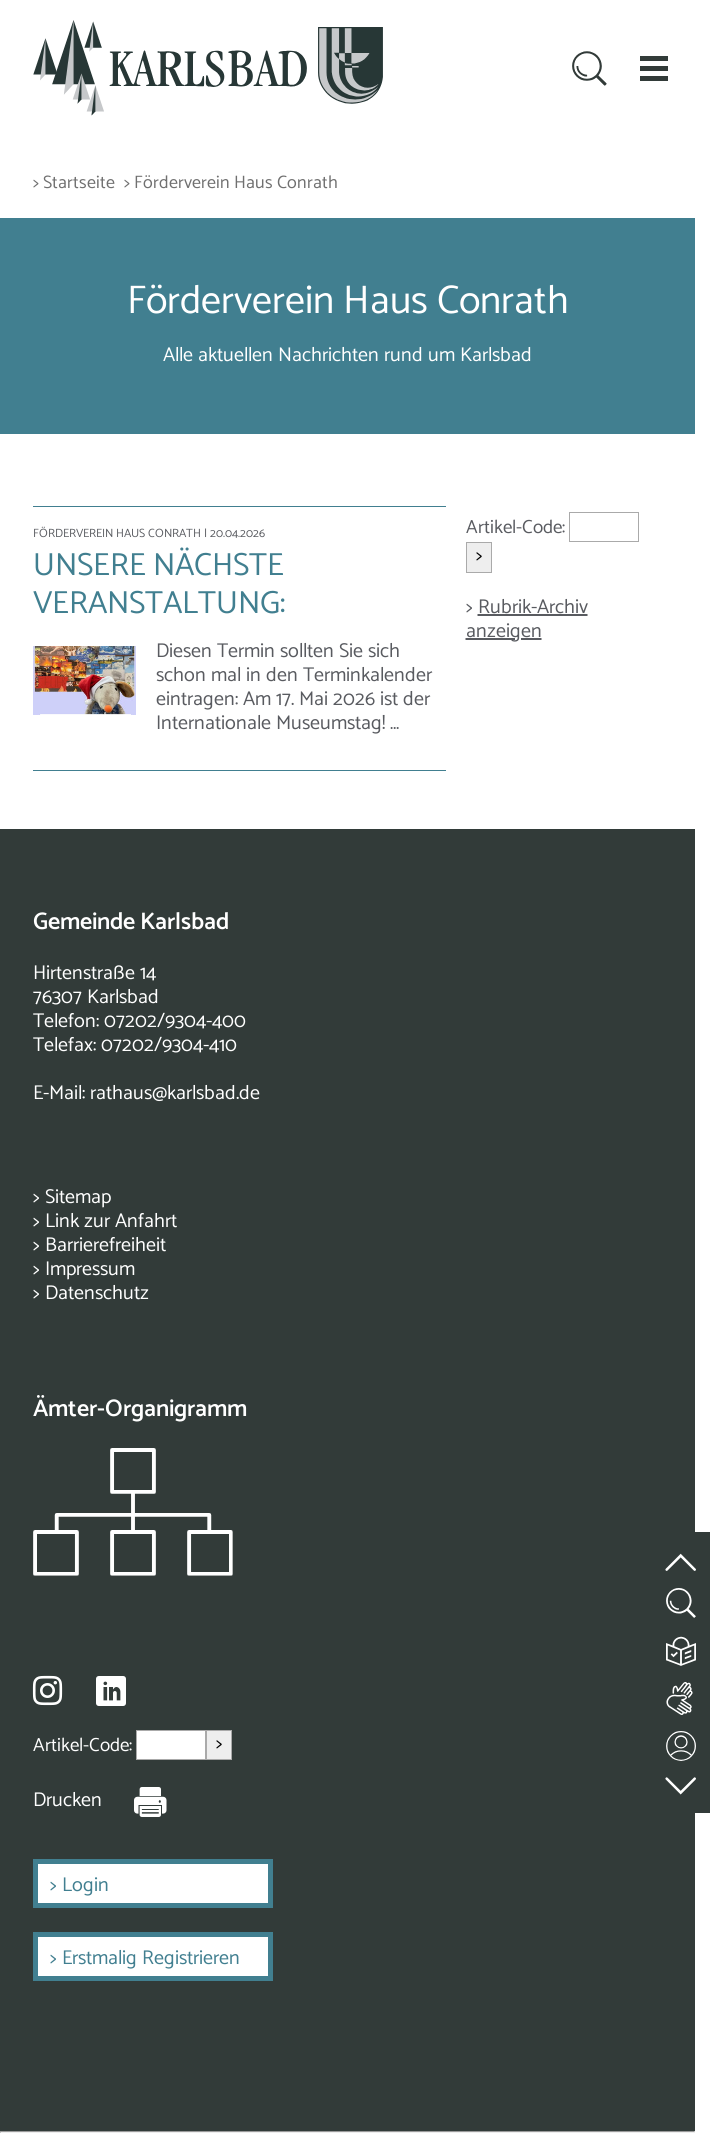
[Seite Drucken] (135, 1801)
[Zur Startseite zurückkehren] (208, 31)
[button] (654, 68)
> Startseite (74, 183)
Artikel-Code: (517, 527)
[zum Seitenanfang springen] (682, 1550)
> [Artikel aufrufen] (479, 556)
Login (85, 1885)
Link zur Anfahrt (111, 1221)
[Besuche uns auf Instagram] (47, 1690)
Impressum (90, 1269)
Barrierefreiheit (105, 1245)
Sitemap (78, 1197)
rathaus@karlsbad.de (175, 1093)
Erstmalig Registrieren (151, 1958)
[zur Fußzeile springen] (682, 1780)
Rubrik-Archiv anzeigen (527, 619)
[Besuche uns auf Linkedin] (111, 1691)
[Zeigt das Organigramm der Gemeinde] (133, 1570)
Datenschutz (97, 1293)
